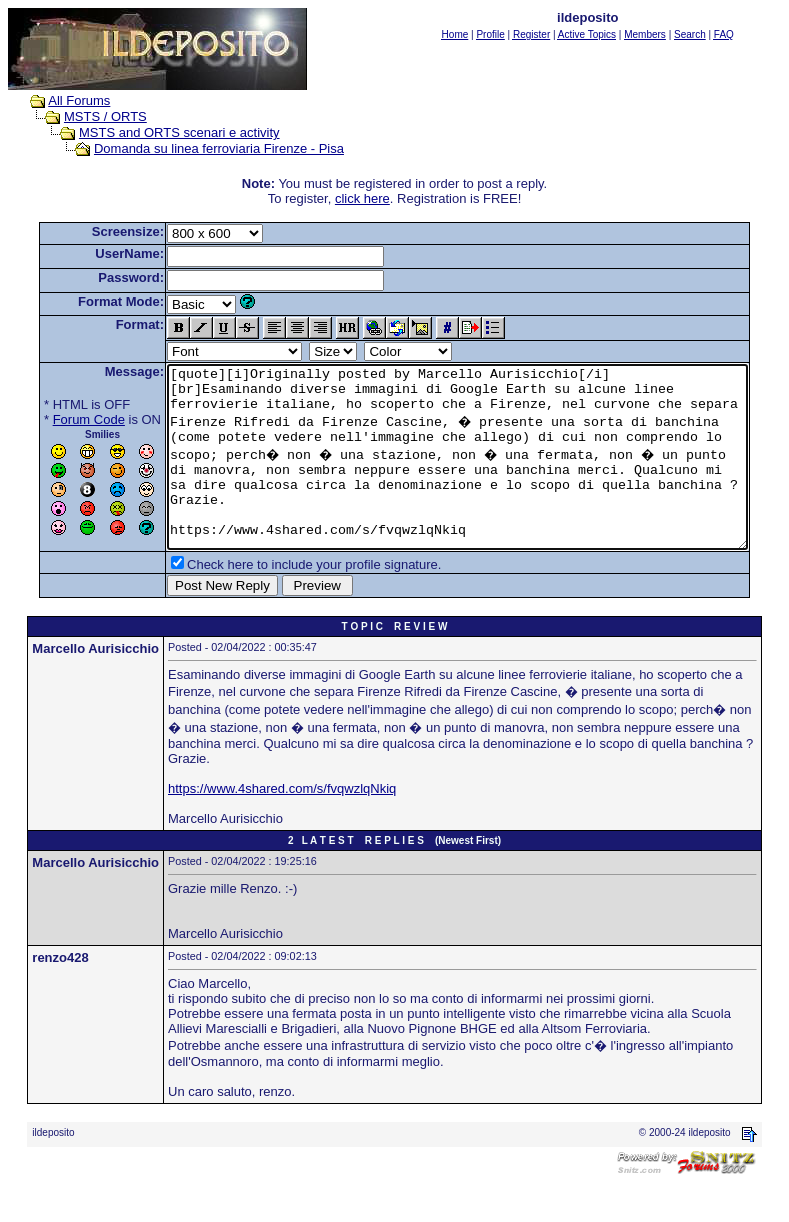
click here (366, 198)
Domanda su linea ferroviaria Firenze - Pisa (200, 148)
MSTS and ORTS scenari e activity (160, 132)
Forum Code (58, 419)
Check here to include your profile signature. (283, 600)
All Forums (60, 100)
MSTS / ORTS (86, 116)
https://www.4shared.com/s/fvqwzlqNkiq (282, 824)
